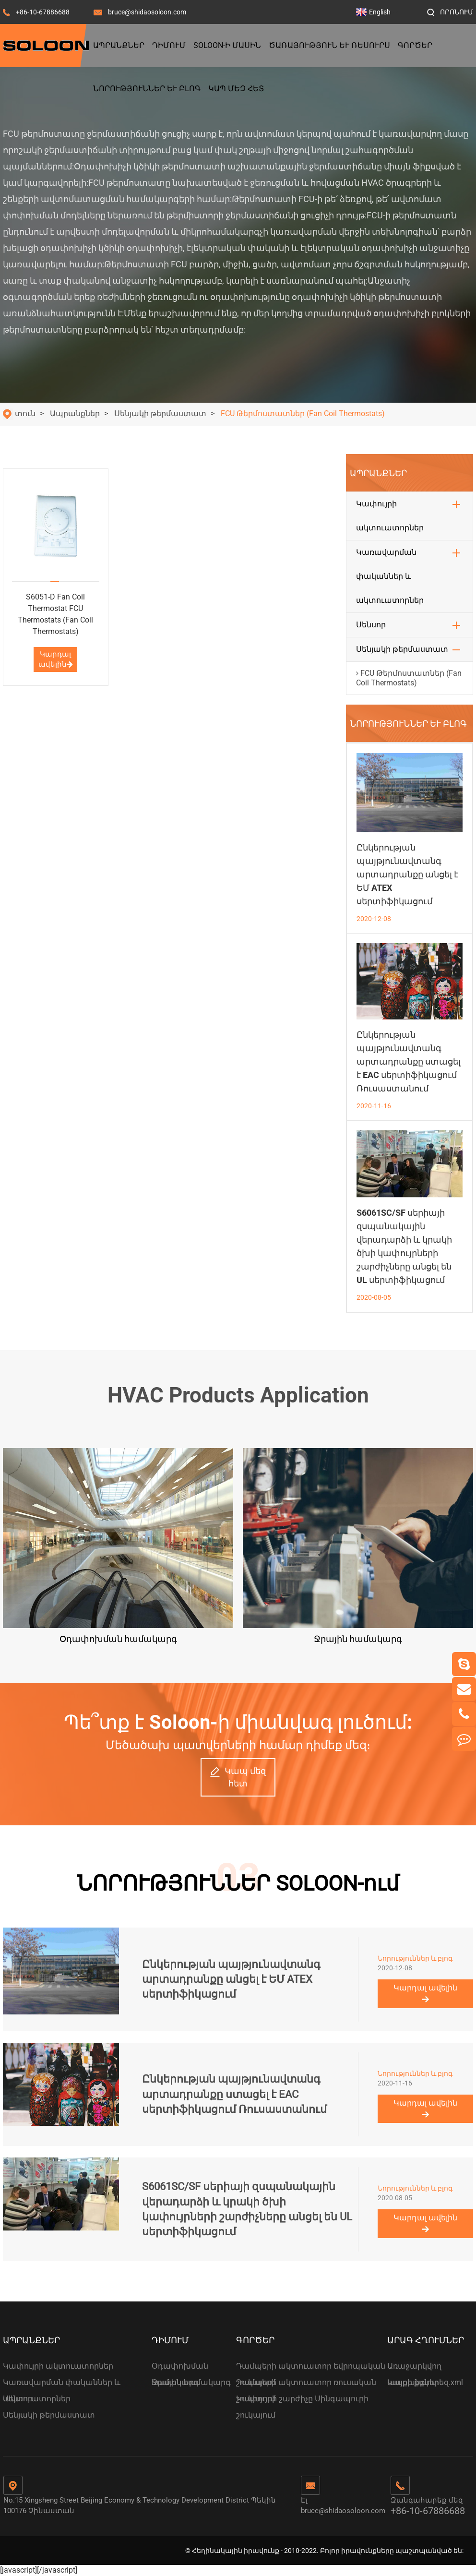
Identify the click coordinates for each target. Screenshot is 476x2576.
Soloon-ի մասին (227, 45)
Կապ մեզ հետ (236, 88)
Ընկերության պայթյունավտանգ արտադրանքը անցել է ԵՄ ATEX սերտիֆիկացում (407, 874)
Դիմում (169, 45)
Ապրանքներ (118, 45)
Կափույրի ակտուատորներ (390, 515)
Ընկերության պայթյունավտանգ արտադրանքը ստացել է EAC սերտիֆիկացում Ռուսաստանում (409, 1061)
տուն (25, 413)
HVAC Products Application (238, 1395)
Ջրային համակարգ (191, 2381)
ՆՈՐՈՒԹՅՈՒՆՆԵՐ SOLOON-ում (238, 1883)
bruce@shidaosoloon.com (147, 12)
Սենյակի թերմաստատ (160, 413)
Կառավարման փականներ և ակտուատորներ (390, 576)
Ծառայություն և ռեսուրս (329, 45)
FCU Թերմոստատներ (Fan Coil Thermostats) (303, 413)
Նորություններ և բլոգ (147, 88)
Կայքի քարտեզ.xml (425, 2381)
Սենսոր (371, 624)
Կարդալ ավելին (55, 659)
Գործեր (415, 45)
